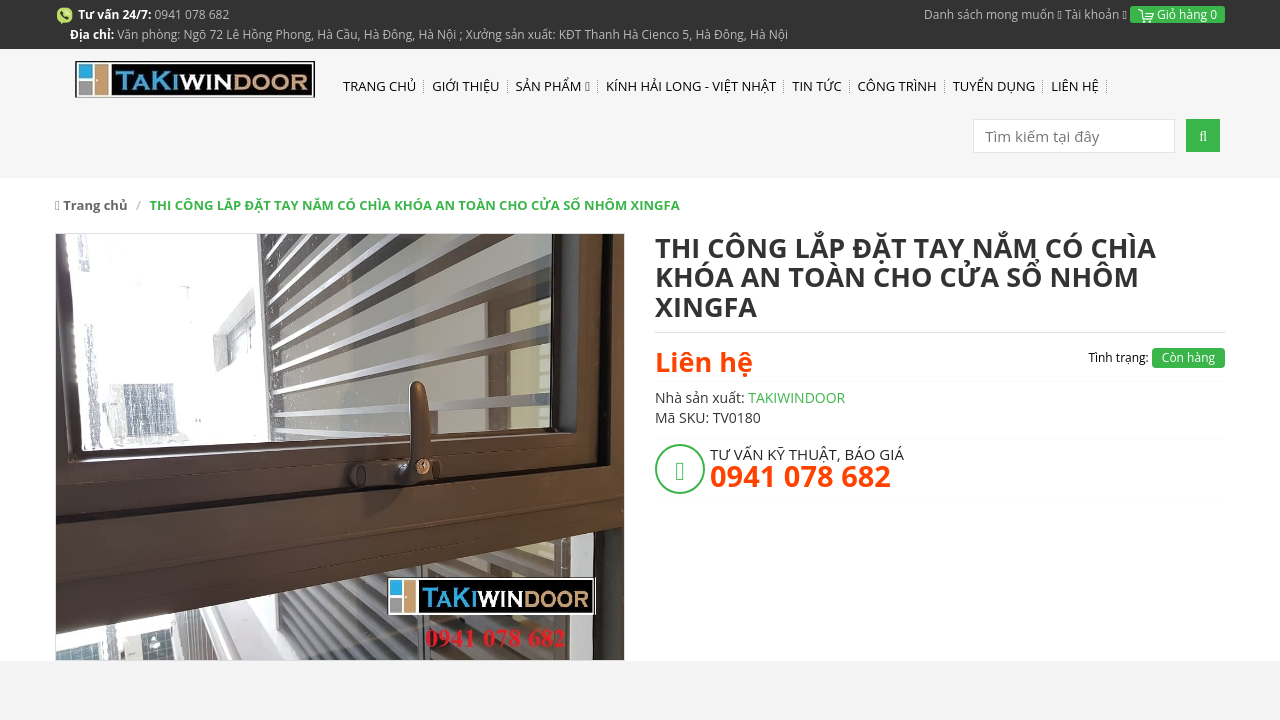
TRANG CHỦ (379, 86)
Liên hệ (704, 361)
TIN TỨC (816, 86)
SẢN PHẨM (553, 86)
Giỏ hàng (1177, 14)
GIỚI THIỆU (465, 86)
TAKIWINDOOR (796, 397)
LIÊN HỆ (1075, 86)
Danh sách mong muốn (989, 14)
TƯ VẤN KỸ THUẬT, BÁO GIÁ (807, 467)
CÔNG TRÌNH (897, 86)
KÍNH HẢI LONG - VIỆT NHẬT (691, 86)
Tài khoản (1091, 14)
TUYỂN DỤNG (994, 86)
